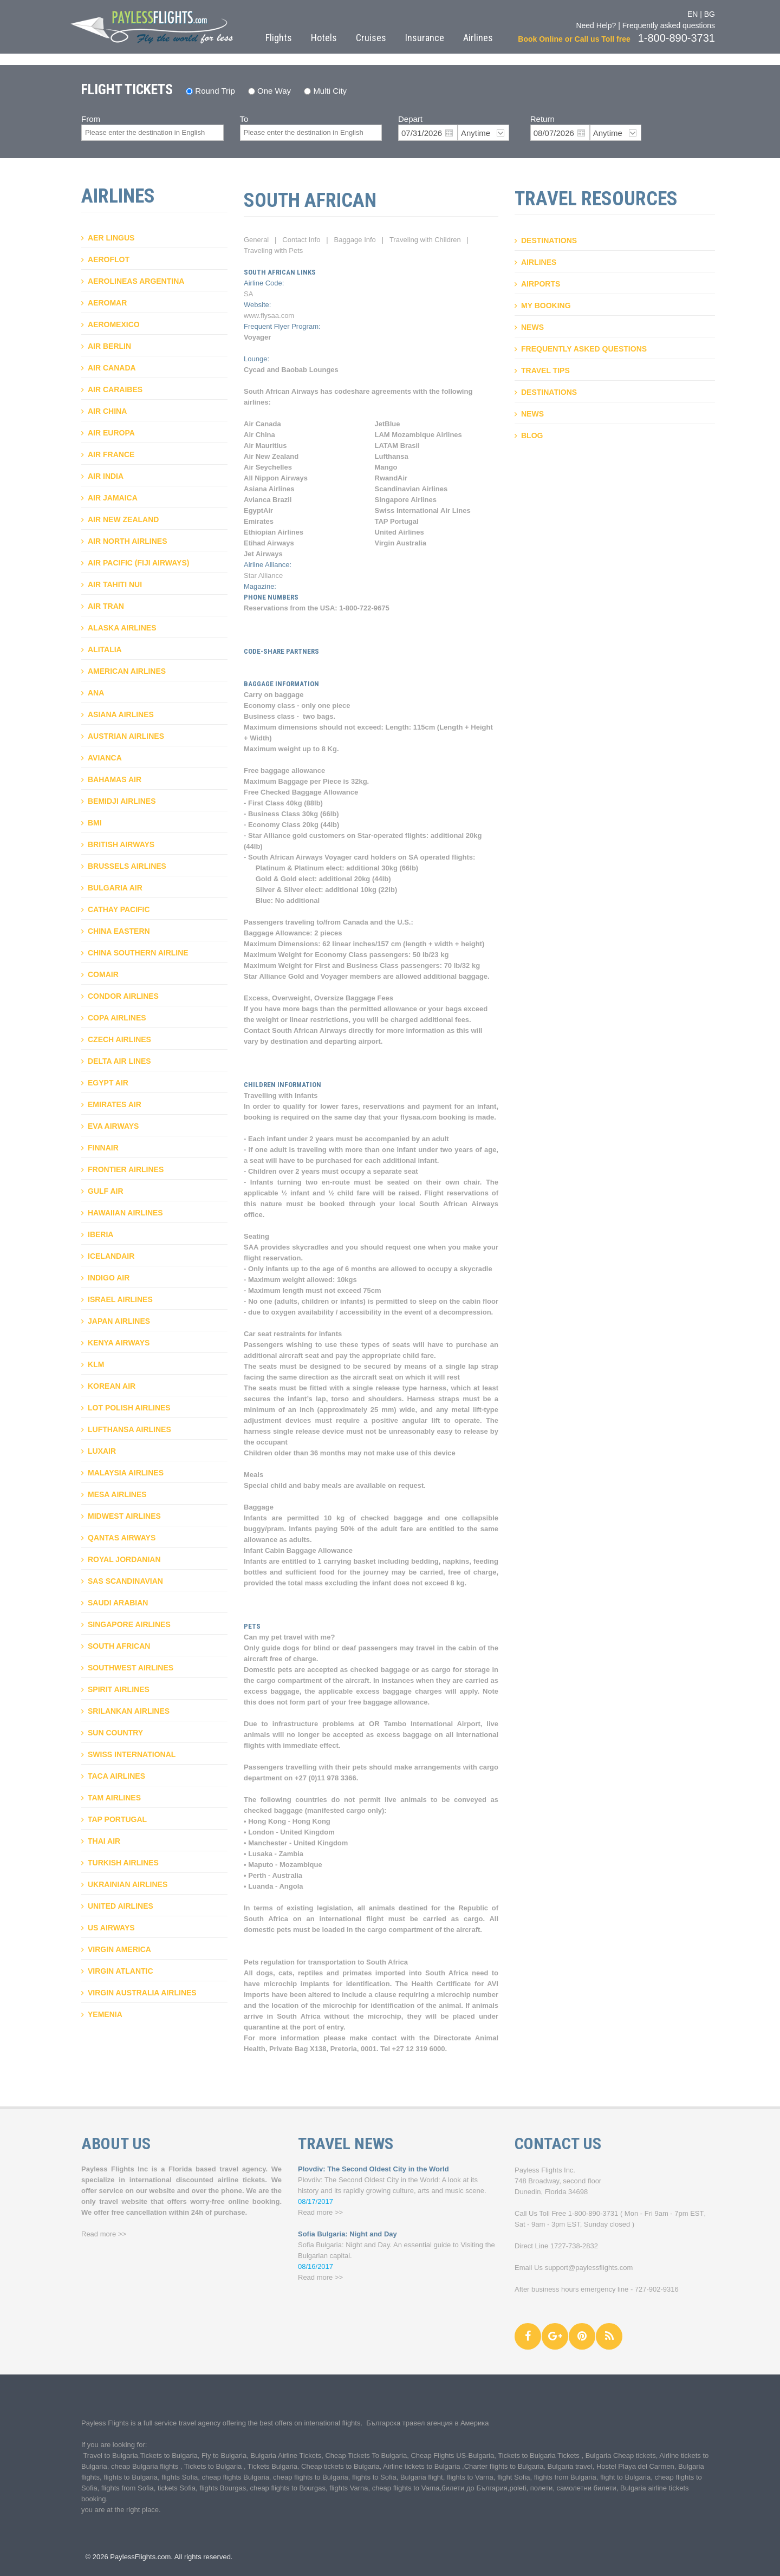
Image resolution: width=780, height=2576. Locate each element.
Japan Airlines (119, 1321)
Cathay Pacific (119, 909)
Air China (107, 411)
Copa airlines (117, 1017)
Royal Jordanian (124, 1559)
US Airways (111, 1927)
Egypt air (108, 1082)
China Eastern (119, 931)
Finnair (103, 1147)
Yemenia (105, 2014)
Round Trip (215, 90)
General (256, 240)
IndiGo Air (108, 1277)
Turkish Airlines (123, 1862)
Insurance (424, 37)
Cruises (371, 37)
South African (119, 1646)
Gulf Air (105, 1191)
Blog (532, 435)
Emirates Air (114, 1104)
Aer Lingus (111, 237)
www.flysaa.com (269, 315)
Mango (386, 467)
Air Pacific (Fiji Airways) (138, 562)
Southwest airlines (130, 1667)
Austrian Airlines (126, 736)
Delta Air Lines (119, 1061)
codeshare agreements (372, 391)
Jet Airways (263, 554)
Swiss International (132, 1754)
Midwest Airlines (124, 1516)
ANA (96, 692)
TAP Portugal (117, 1819)
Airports (540, 283)
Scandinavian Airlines (411, 489)
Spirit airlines (119, 1689)
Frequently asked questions (668, 25)
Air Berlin (109, 346)
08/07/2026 (554, 133)
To (244, 118)
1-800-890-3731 (593, 2213)
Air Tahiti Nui (115, 584)
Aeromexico (114, 324)
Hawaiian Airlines (125, 1212)
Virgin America (119, 1949)
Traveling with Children (425, 240)
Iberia (100, 1234)
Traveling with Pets (273, 250)
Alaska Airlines (122, 627)
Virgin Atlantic (120, 1971)
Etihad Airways (269, 543)
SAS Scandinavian (125, 1581)
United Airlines (120, 1906)
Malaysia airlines (126, 1472)
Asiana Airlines (121, 714)
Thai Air (104, 1841)
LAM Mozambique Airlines (418, 435)
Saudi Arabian (118, 1602)
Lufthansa (391, 456)
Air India (105, 476)
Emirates (259, 521)
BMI (95, 822)
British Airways (121, 844)
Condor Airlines (123, 996)
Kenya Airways (119, 1342)
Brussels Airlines (127, 866)
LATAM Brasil (397, 445)
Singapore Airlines (406, 500)
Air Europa (111, 432)
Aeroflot (108, 259)
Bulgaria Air (115, 887)
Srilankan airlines (129, 1711)
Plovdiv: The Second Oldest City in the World (373, 2169)
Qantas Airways (121, 1537)
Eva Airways (113, 1126)
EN (692, 14)
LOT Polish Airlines (129, 1407)
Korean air (111, 1386)
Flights (278, 37)
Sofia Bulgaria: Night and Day (347, 2234)
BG (709, 14)
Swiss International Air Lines (423, 510)
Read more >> (103, 2234)
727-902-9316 (657, 2289)
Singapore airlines (129, 1624)
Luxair (102, 1451)
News (532, 327)
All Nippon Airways (276, 478)
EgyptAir (258, 510)
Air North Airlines (127, 541)
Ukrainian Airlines (127, 1884)
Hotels (324, 37)
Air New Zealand (123, 519)
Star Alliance (263, 575)
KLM (96, 1364)
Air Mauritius (265, 445)
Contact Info (301, 240)
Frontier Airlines (126, 1169)
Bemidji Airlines (122, 801)
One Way (274, 90)
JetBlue (387, 424)
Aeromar (107, 302)
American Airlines (127, 671)
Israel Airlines (120, 1299)
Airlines (478, 37)
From (90, 118)
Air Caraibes (115, 389)
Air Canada (112, 367)
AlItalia (105, 649)
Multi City (330, 90)
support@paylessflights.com (589, 2267)
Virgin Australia (400, 543)
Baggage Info (354, 240)
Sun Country (115, 1732)
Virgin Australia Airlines (142, 1992)
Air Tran (106, 606)
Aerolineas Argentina (136, 281)
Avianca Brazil (267, 500)
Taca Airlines (116, 1776)
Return (542, 118)
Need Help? (596, 25)
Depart (410, 118)
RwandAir (391, 478)
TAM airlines (114, 1797)
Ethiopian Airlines (273, 532)
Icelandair (111, 1256)
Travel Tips (545, 370)
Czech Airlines (119, 1039)
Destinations (549, 240)
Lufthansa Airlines (129, 1429)
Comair (103, 974)
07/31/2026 (421, 133)
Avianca (105, 757)
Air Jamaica (113, 497)
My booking (546, 305)
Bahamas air (114, 779)
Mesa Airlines (117, 1494)
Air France (111, 454)
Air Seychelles (268, 467)
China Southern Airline (138, 952)
